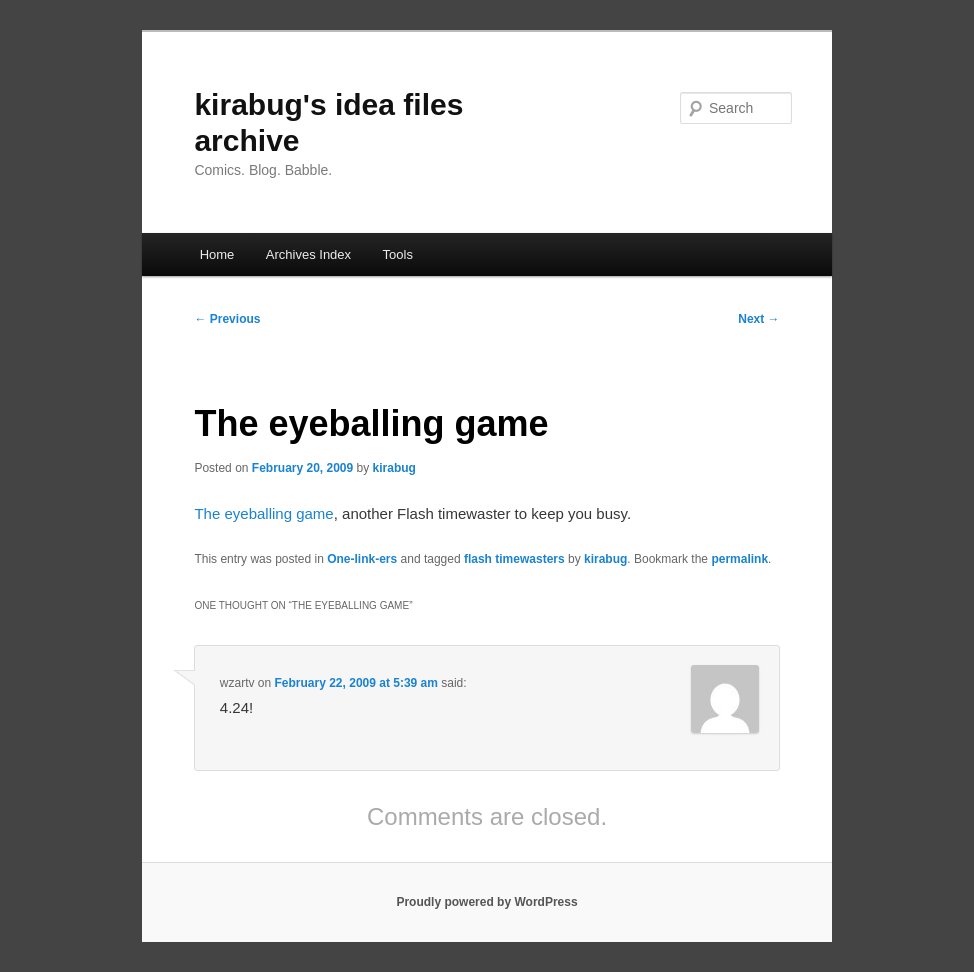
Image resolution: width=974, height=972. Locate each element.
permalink (739, 559)
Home (217, 254)
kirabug (394, 468)
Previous (227, 319)
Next (758, 319)
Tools (398, 254)
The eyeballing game (263, 513)
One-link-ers (362, 559)
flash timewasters (514, 559)
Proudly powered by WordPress (486, 902)
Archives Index (308, 254)
